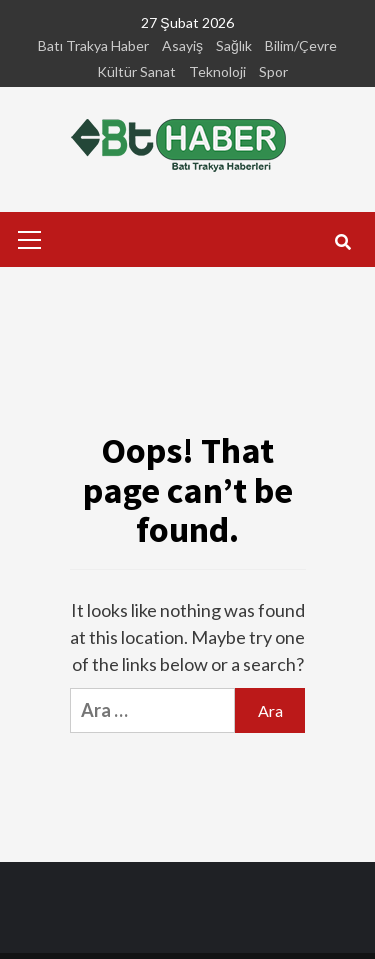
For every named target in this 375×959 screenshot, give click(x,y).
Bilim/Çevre (301, 45)
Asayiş (182, 45)
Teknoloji (217, 71)
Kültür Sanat (136, 71)
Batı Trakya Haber (93, 45)
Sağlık (234, 45)
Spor (273, 71)
